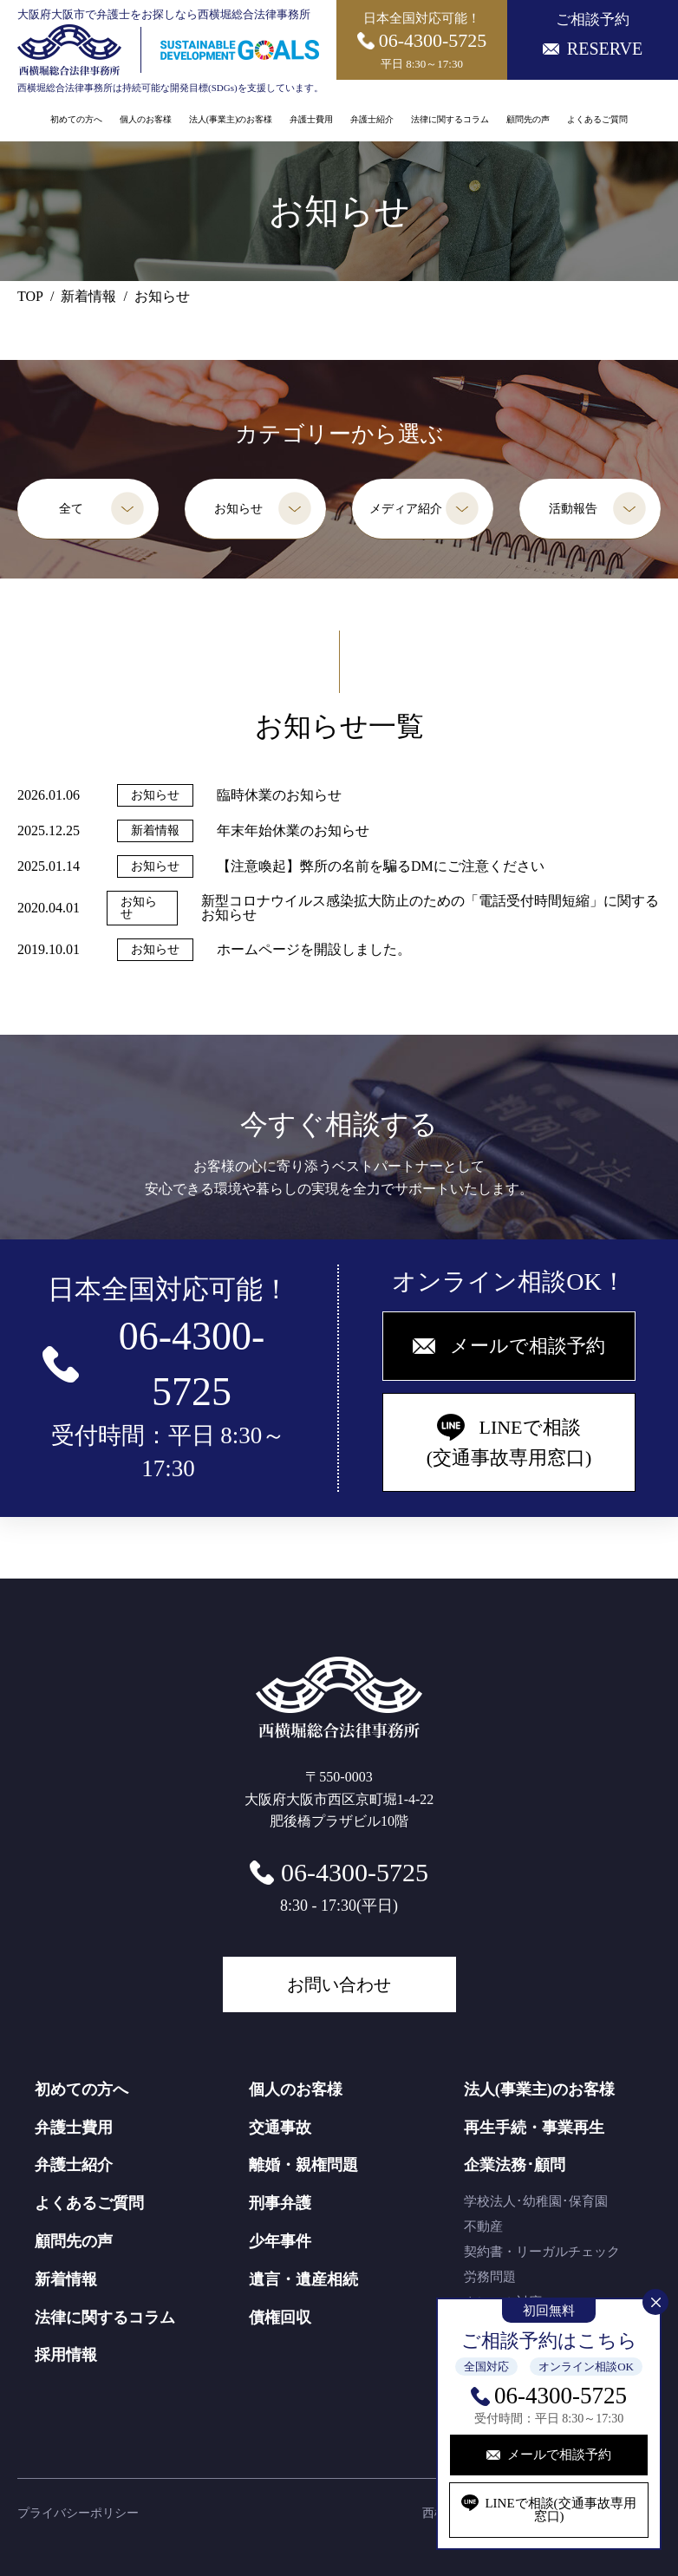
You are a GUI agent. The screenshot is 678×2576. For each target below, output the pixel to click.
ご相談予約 (592, 34)
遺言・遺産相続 (303, 2279)
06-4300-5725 (560, 2396)
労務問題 (490, 2277)
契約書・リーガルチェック (542, 2252)
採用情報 (66, 2355)
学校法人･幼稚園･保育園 (536, 2201)
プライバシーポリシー (78, 2513)
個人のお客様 (146, 119)
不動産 (483, 2226)
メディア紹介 (405, 508)
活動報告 (573, 508)
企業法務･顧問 (514, 2165)
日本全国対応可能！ (422, 40)
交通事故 (280, 2127)
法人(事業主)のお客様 (231, 119)
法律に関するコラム (450, 119)
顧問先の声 (528, 119)
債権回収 (280, 2317)
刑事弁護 (280, 2203)
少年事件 (280, 2241)
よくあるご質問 (597, 119)
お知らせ (238, 508)
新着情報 (66, 2279)
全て (71, 508)
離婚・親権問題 (303, 2165)
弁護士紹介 (372, 119)
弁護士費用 (311, 119)
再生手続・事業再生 (534, 2127)
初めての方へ (76, 119)
